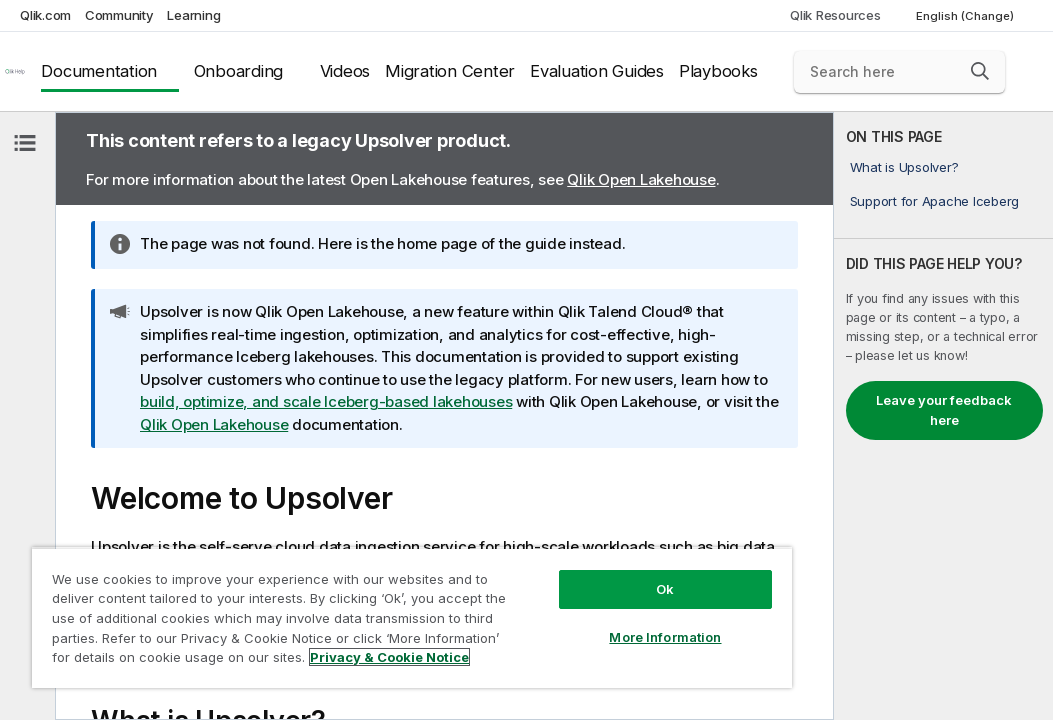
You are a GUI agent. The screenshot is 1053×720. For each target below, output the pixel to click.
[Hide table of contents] (25, 143)
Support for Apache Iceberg (935, 201)
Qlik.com (45, 15)
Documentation (99, 71)
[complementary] (943, 416)
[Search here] (899, 72)
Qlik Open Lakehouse (641, 179)
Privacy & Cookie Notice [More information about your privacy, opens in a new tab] (168, 661)
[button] (980, 71)
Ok (539, 554)
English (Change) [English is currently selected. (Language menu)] (966, 16)
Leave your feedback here (944, 410)
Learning (193, 15)
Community (119, 15)
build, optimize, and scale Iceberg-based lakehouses (326, 401)
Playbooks (718, 71)
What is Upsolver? (904, 167)
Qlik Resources (835, 15)
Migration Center (450, 71)
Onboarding (239, 71)
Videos (345, 71)
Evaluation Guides (597, 71)
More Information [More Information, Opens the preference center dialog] (539, 602)
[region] (337, 600)
